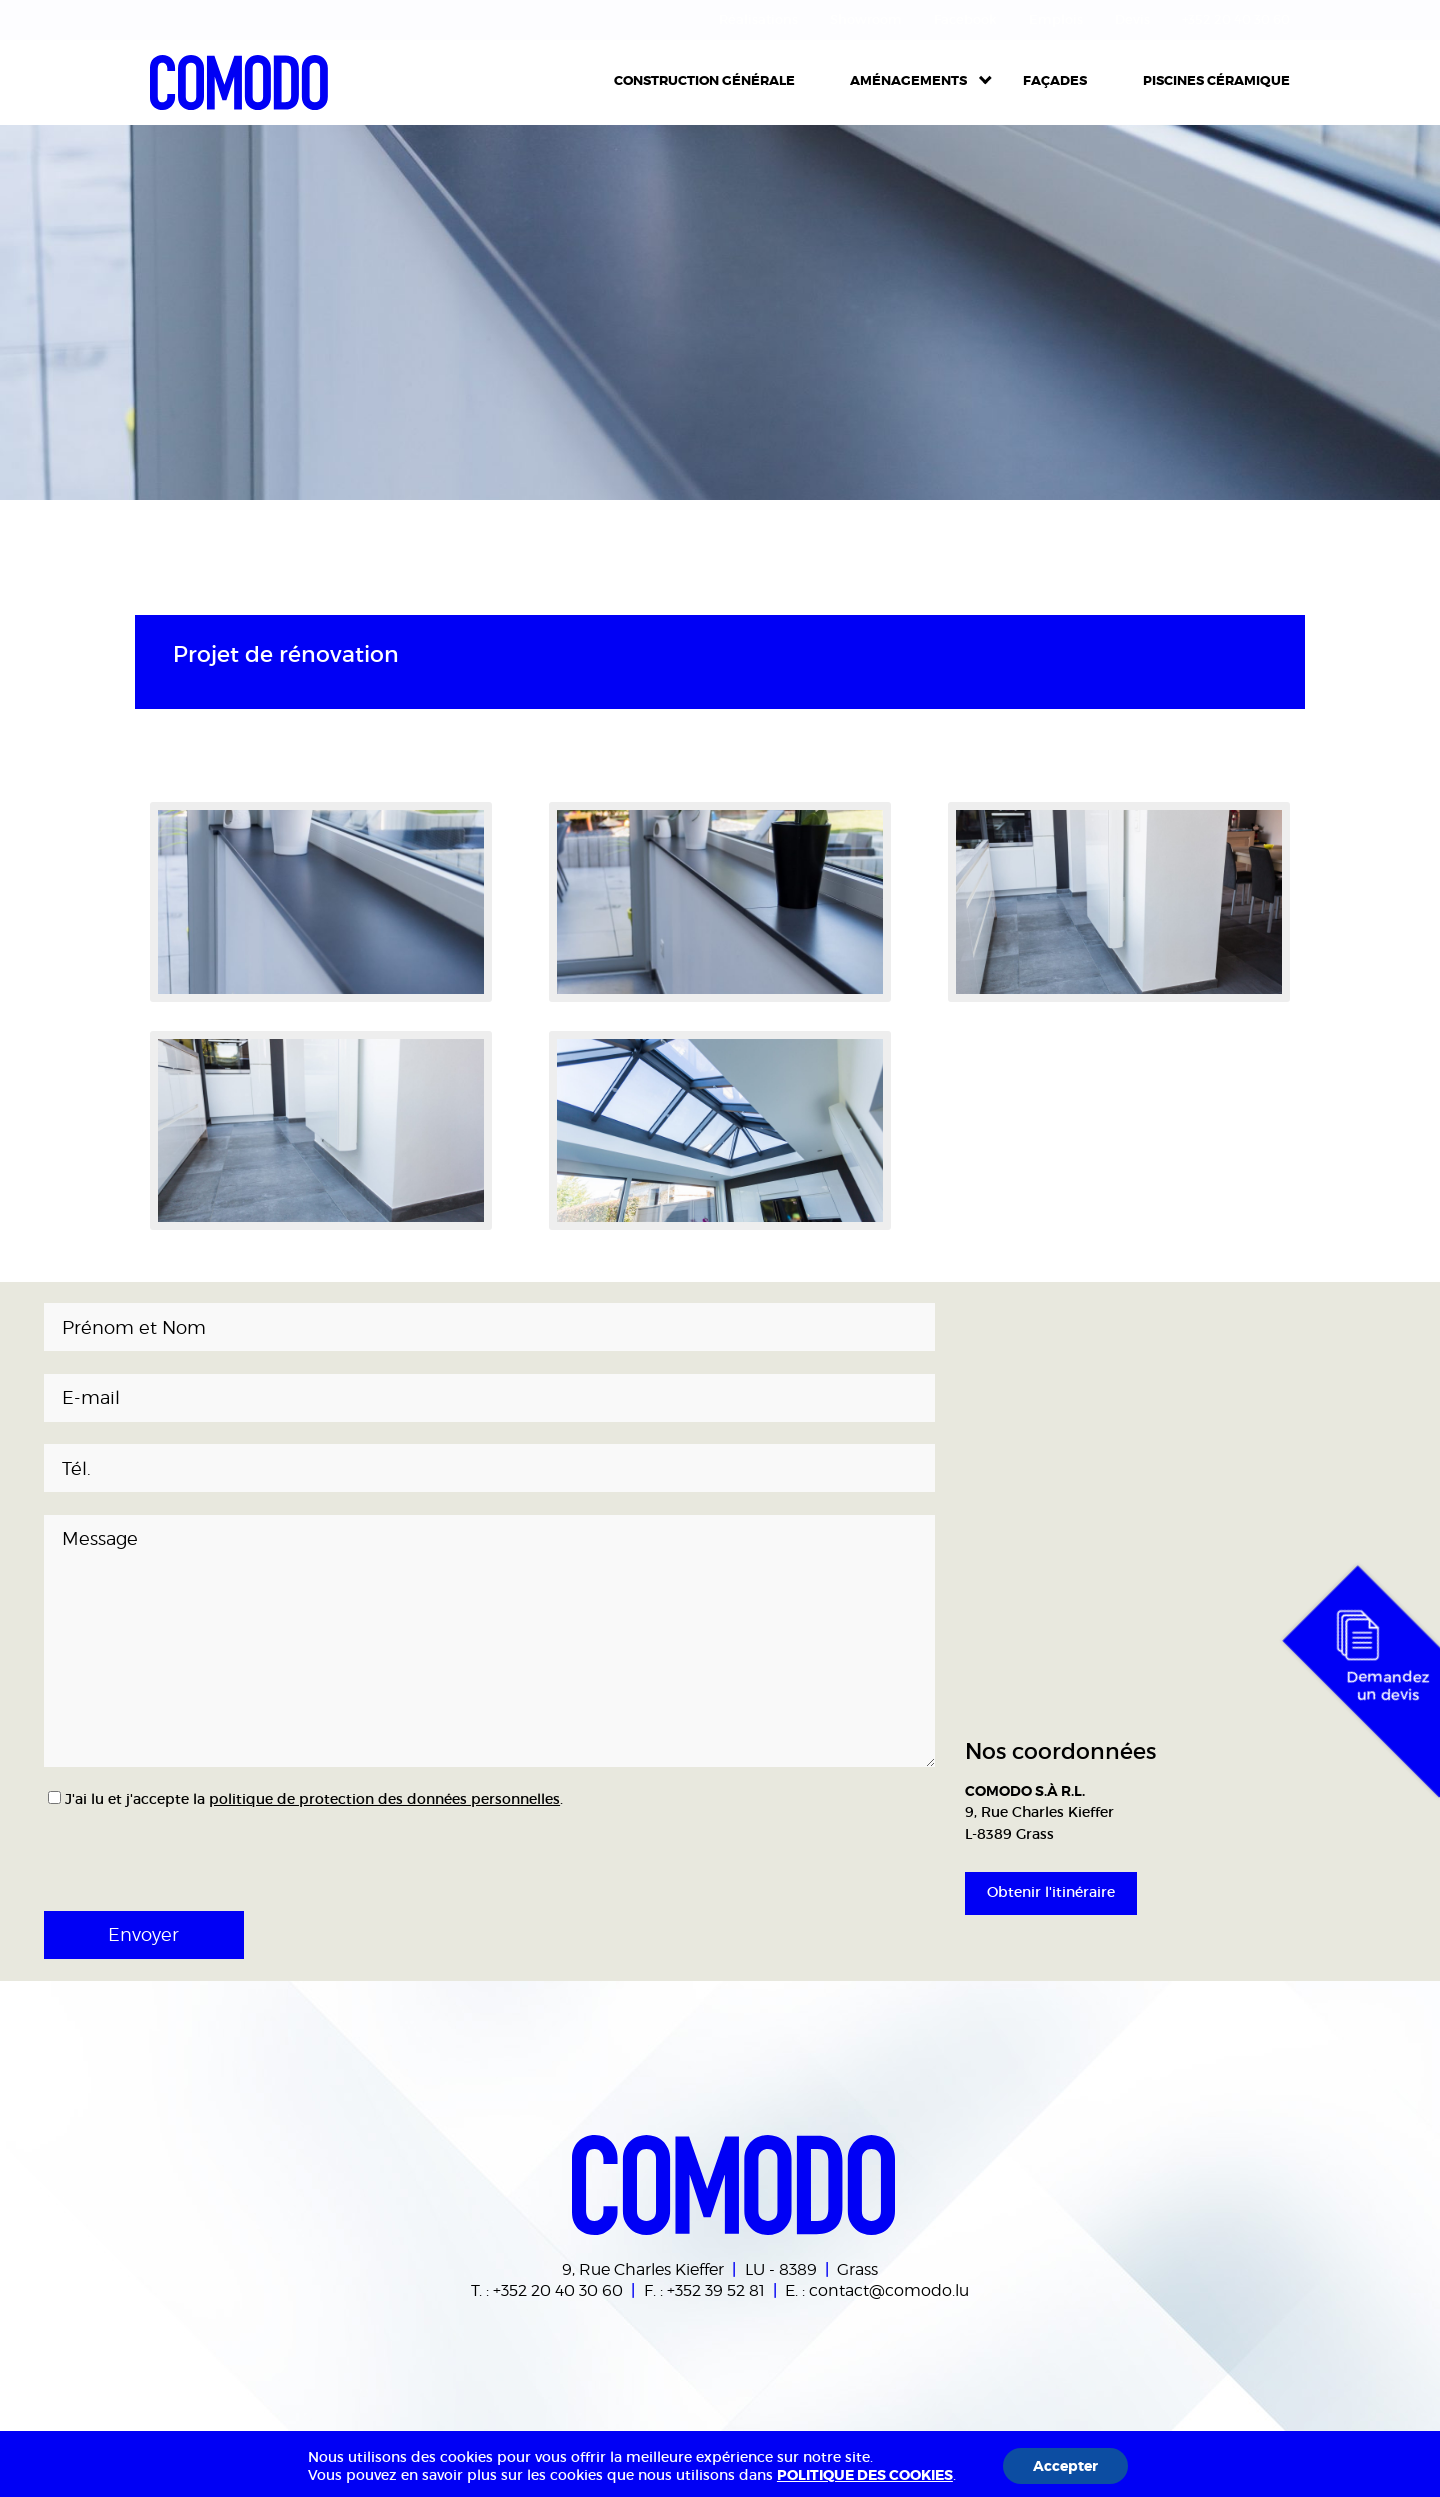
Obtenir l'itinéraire (1051, 1892)
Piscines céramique (1216, 80)
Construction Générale (704, 80)
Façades (1055, 80)
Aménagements (908, 80)
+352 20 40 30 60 (558, 2290)
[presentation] (176, 1853)
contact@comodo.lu (889, 2290)
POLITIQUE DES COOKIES (865, 2475)
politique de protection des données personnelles (384, 1799)
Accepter (1065, 2466)
